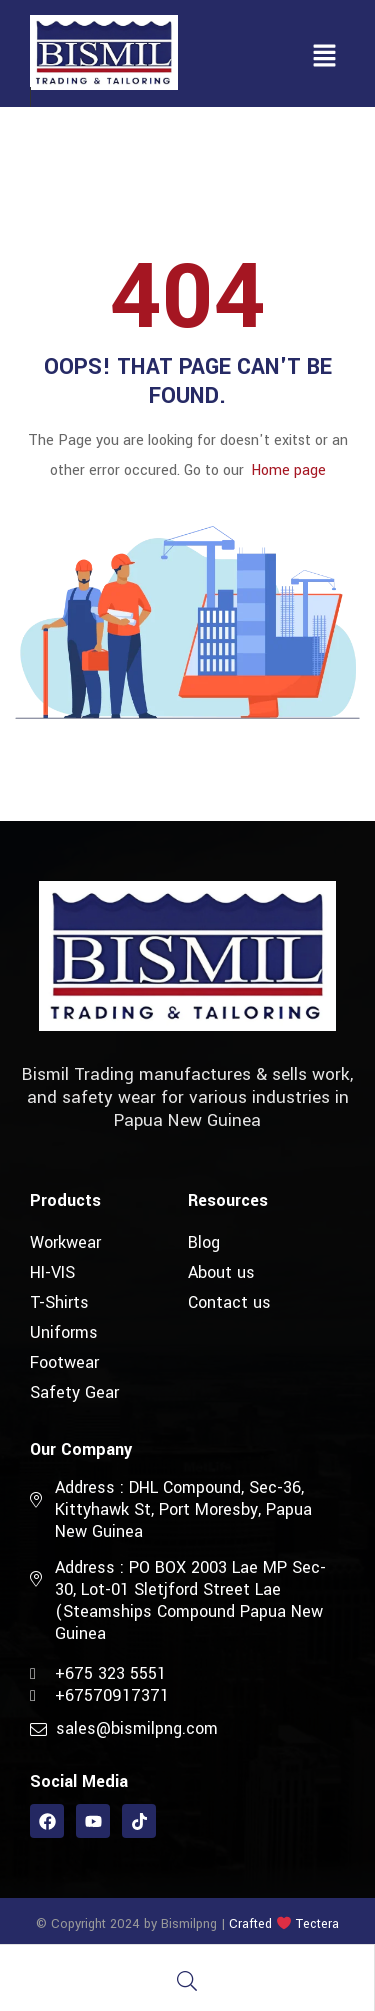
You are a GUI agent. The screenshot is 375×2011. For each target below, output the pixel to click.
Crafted (250, 1924)
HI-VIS (52, 1272)
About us (221, 1272)
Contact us (229, 1302)
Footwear (64, 1362)
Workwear (65, 1242)
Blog (204, 1242)
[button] (325, 57)
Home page (288, 470)
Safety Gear (74, 1392)
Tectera (315, 1924)
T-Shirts (59, 1302)
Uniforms (64, 1332)
